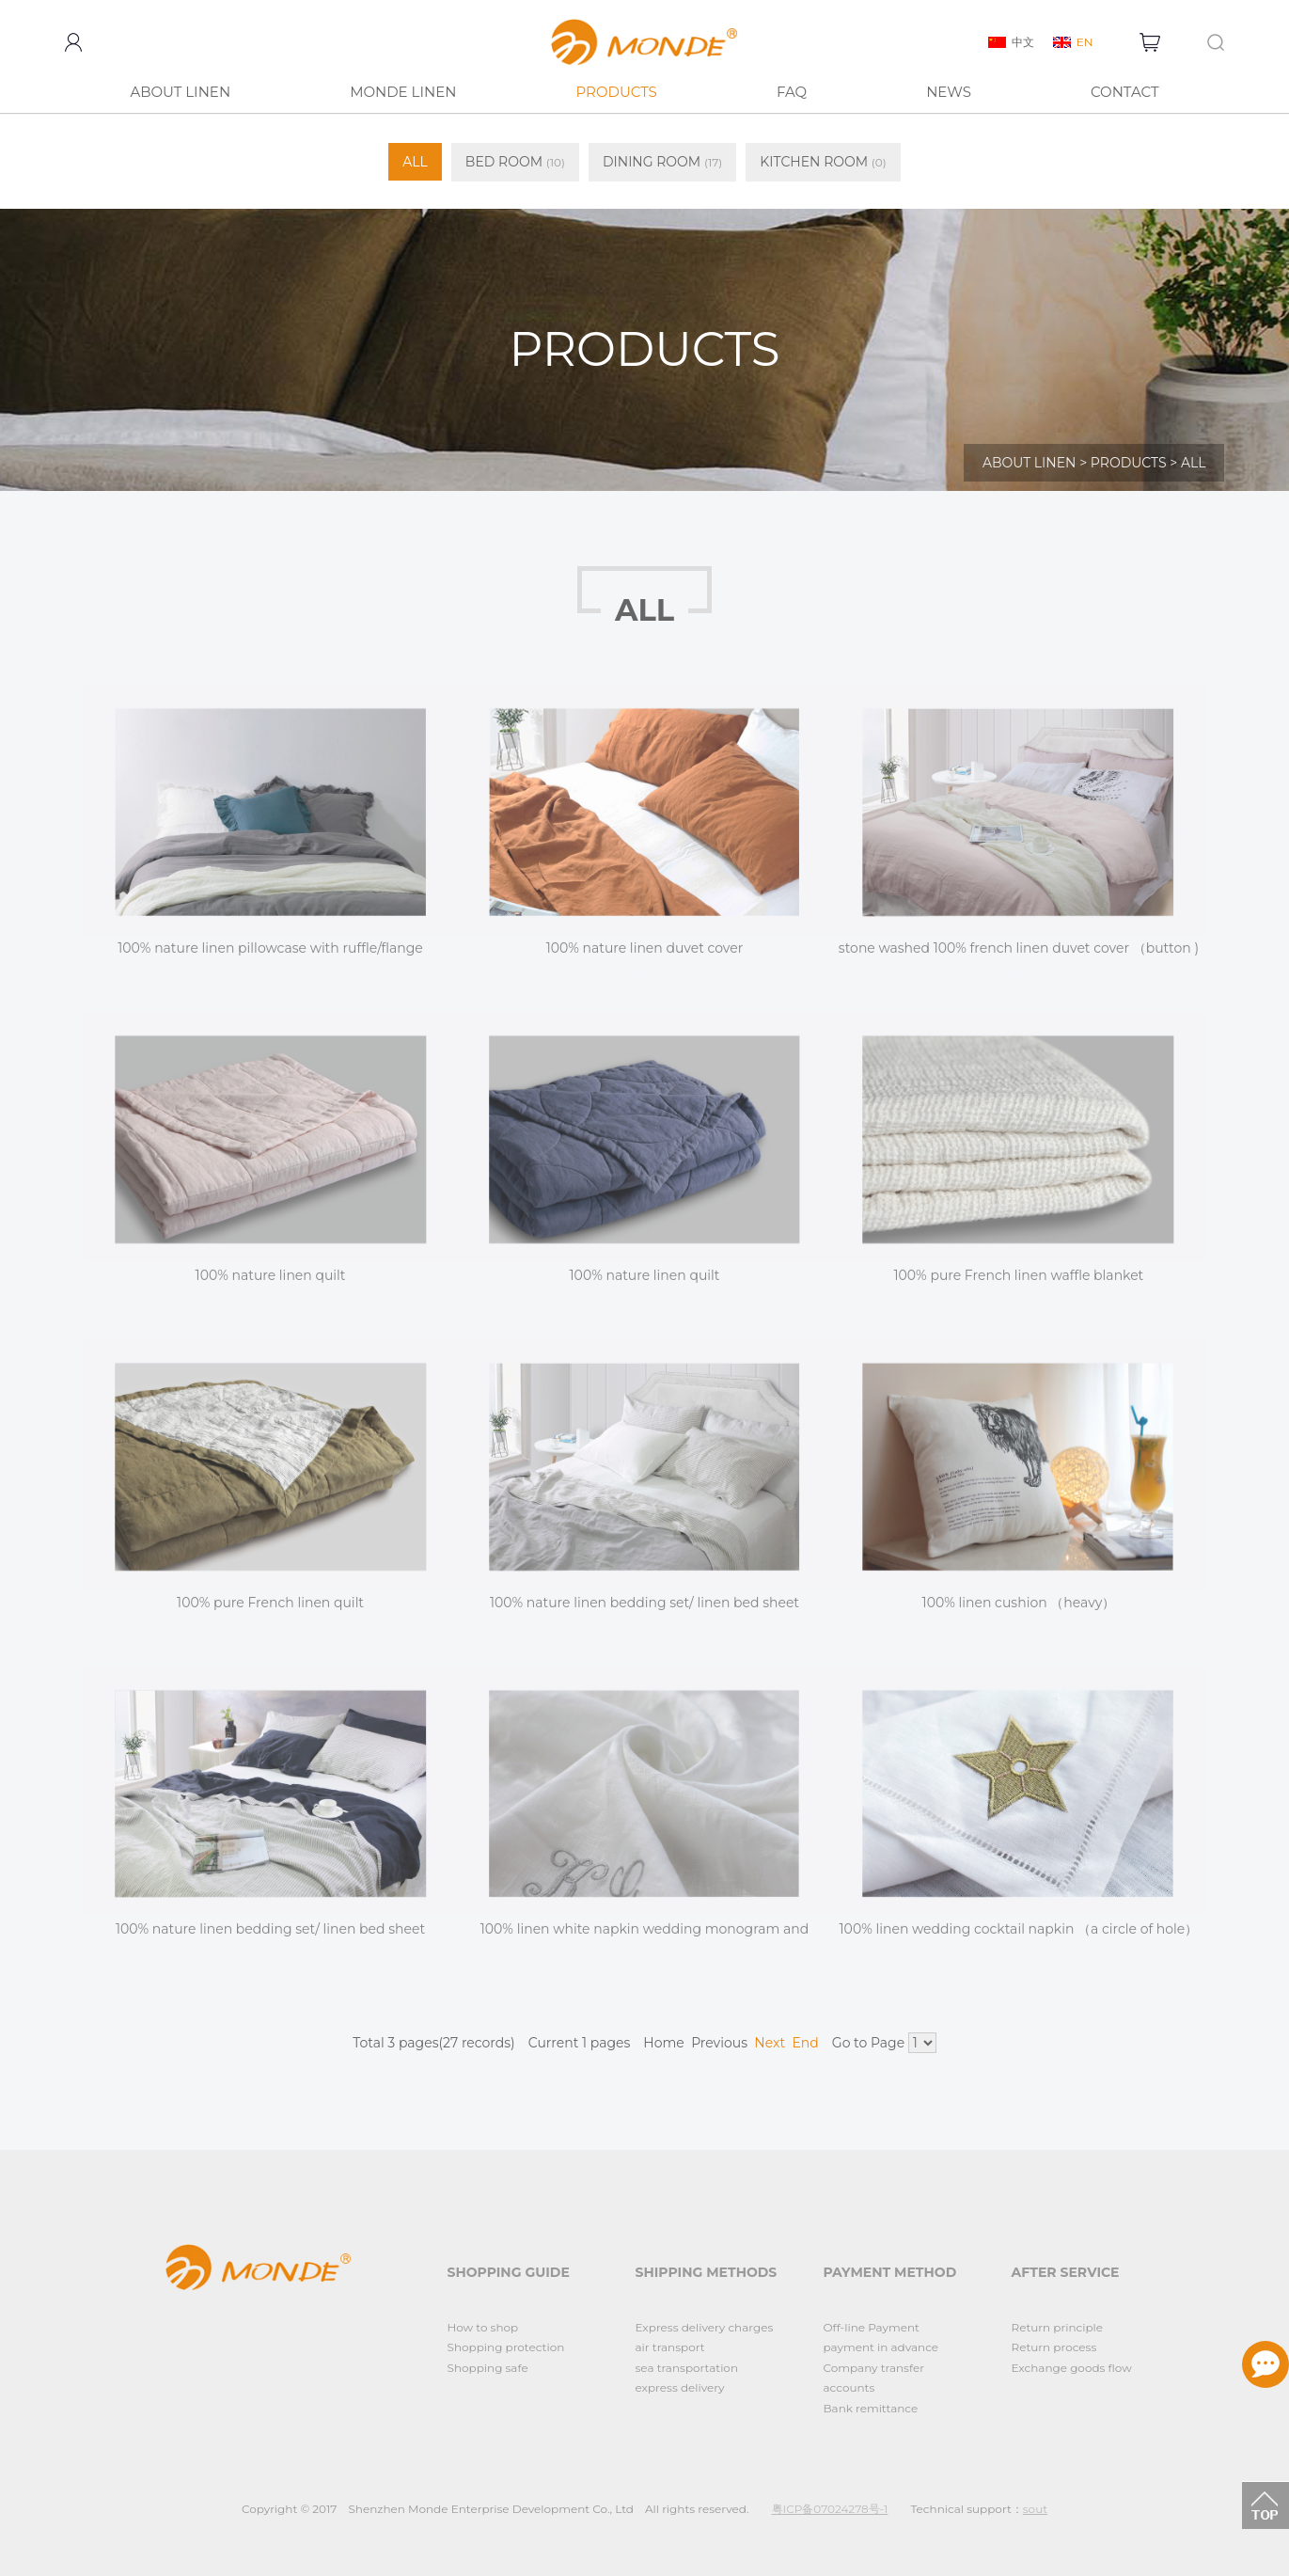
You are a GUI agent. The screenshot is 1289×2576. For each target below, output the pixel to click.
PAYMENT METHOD (890, 2272)
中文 (1023, 42)
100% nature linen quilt (271, 1285)
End (805, 2042)
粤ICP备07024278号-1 (830, 2509)
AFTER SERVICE (1066, 2272)
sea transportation (687, 2368)
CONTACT (1125, 92)
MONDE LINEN (403, 92)
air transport (670, 2347)
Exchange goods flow (1072, 2368)
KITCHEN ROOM (823, 161)
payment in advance (881, 2347)
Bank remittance (871, 2408)
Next (769, 2042)
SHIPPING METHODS (707, 2272)
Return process (1054, 2347)
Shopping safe (488, 2368)
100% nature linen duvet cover (645, 958)
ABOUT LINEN (180, 92)
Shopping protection (506, 2347)
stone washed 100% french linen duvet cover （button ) (1019, 958)
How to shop (483, 2327)
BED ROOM (515, 161)
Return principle (1058, 2327)
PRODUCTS (615, 92)
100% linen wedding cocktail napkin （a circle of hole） (1019, 1940)
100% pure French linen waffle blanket (1019, 1285)
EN (1085, 42)
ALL (415, 161)
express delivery (680, 2387)
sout (1035, 2509)
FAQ (792, 92)
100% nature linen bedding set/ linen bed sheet (644, 1612)
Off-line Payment (872, 2327)
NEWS (948, 92)
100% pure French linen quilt (270, 1612)
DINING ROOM (662, 161)
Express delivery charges (705, 2327)
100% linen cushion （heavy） (1019, 1612)
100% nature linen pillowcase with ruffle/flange (270, 958)
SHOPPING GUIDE (509, 2272)
